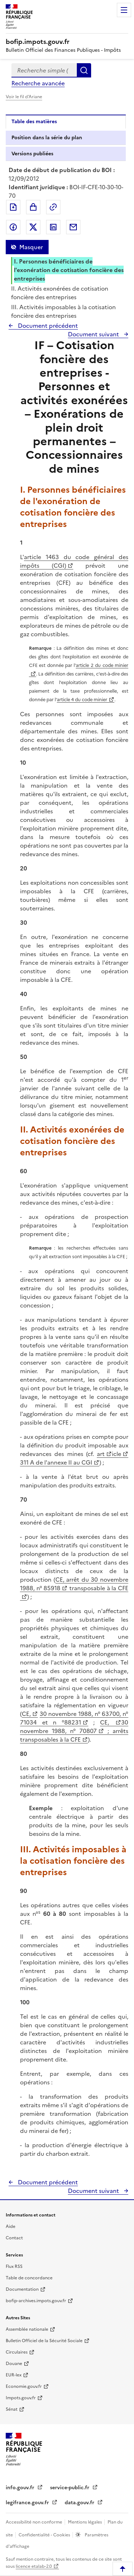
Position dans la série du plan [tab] (46, 137)
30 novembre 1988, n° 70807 (74, 1726)
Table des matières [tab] (34, 121)
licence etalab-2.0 (34, 2566)
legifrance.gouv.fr (28, 2502)
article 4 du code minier (82, 699)
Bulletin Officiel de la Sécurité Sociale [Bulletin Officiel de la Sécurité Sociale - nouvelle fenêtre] (44, 2341)
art (101, 1454)
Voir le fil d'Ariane (24, 97)
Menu (124, 10)
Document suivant (94, 334)
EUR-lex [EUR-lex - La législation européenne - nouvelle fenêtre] (13, 2375)
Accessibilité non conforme (34, 2522)
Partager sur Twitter (33, 227)
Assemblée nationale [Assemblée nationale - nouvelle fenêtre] (27, 2329)
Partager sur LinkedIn (53, 227)
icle (116, 1454)
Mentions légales (85, 2522)
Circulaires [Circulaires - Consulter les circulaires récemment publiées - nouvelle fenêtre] (17, 2352)
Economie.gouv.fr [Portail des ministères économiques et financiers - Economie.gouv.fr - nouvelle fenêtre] (24, 2386)
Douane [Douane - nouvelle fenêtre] (14, 2363)
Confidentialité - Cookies (45, 2535)
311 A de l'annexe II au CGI (56, 1462)
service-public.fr (70, 2487)
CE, (26, 1713)
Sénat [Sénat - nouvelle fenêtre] (12, 2409)
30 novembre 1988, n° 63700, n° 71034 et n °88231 (74, 1718)
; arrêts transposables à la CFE (74, 1735)
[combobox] (44, 70)
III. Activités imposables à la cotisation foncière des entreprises (63, 311)
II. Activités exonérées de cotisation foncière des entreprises (59, 292)
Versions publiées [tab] (32, 153)
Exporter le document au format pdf (13, 207)
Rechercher (84, 70)
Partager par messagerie (73, 227)
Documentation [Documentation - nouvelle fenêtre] (22, 2289)
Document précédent (47, 325)
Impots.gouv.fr (21, 2398)
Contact (14, 2238)
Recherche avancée (38, 83)
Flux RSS (14, 2266)
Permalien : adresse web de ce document (53, 207)
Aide (10, 2226)
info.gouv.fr (21, 2487)
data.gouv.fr (80, 2502)
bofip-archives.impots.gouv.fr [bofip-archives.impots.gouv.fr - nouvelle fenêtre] (36, 2301)
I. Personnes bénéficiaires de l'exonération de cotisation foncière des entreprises (69, 270)
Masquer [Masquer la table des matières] (31, 247)
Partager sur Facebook (13, 227)
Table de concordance (29, 2278)
